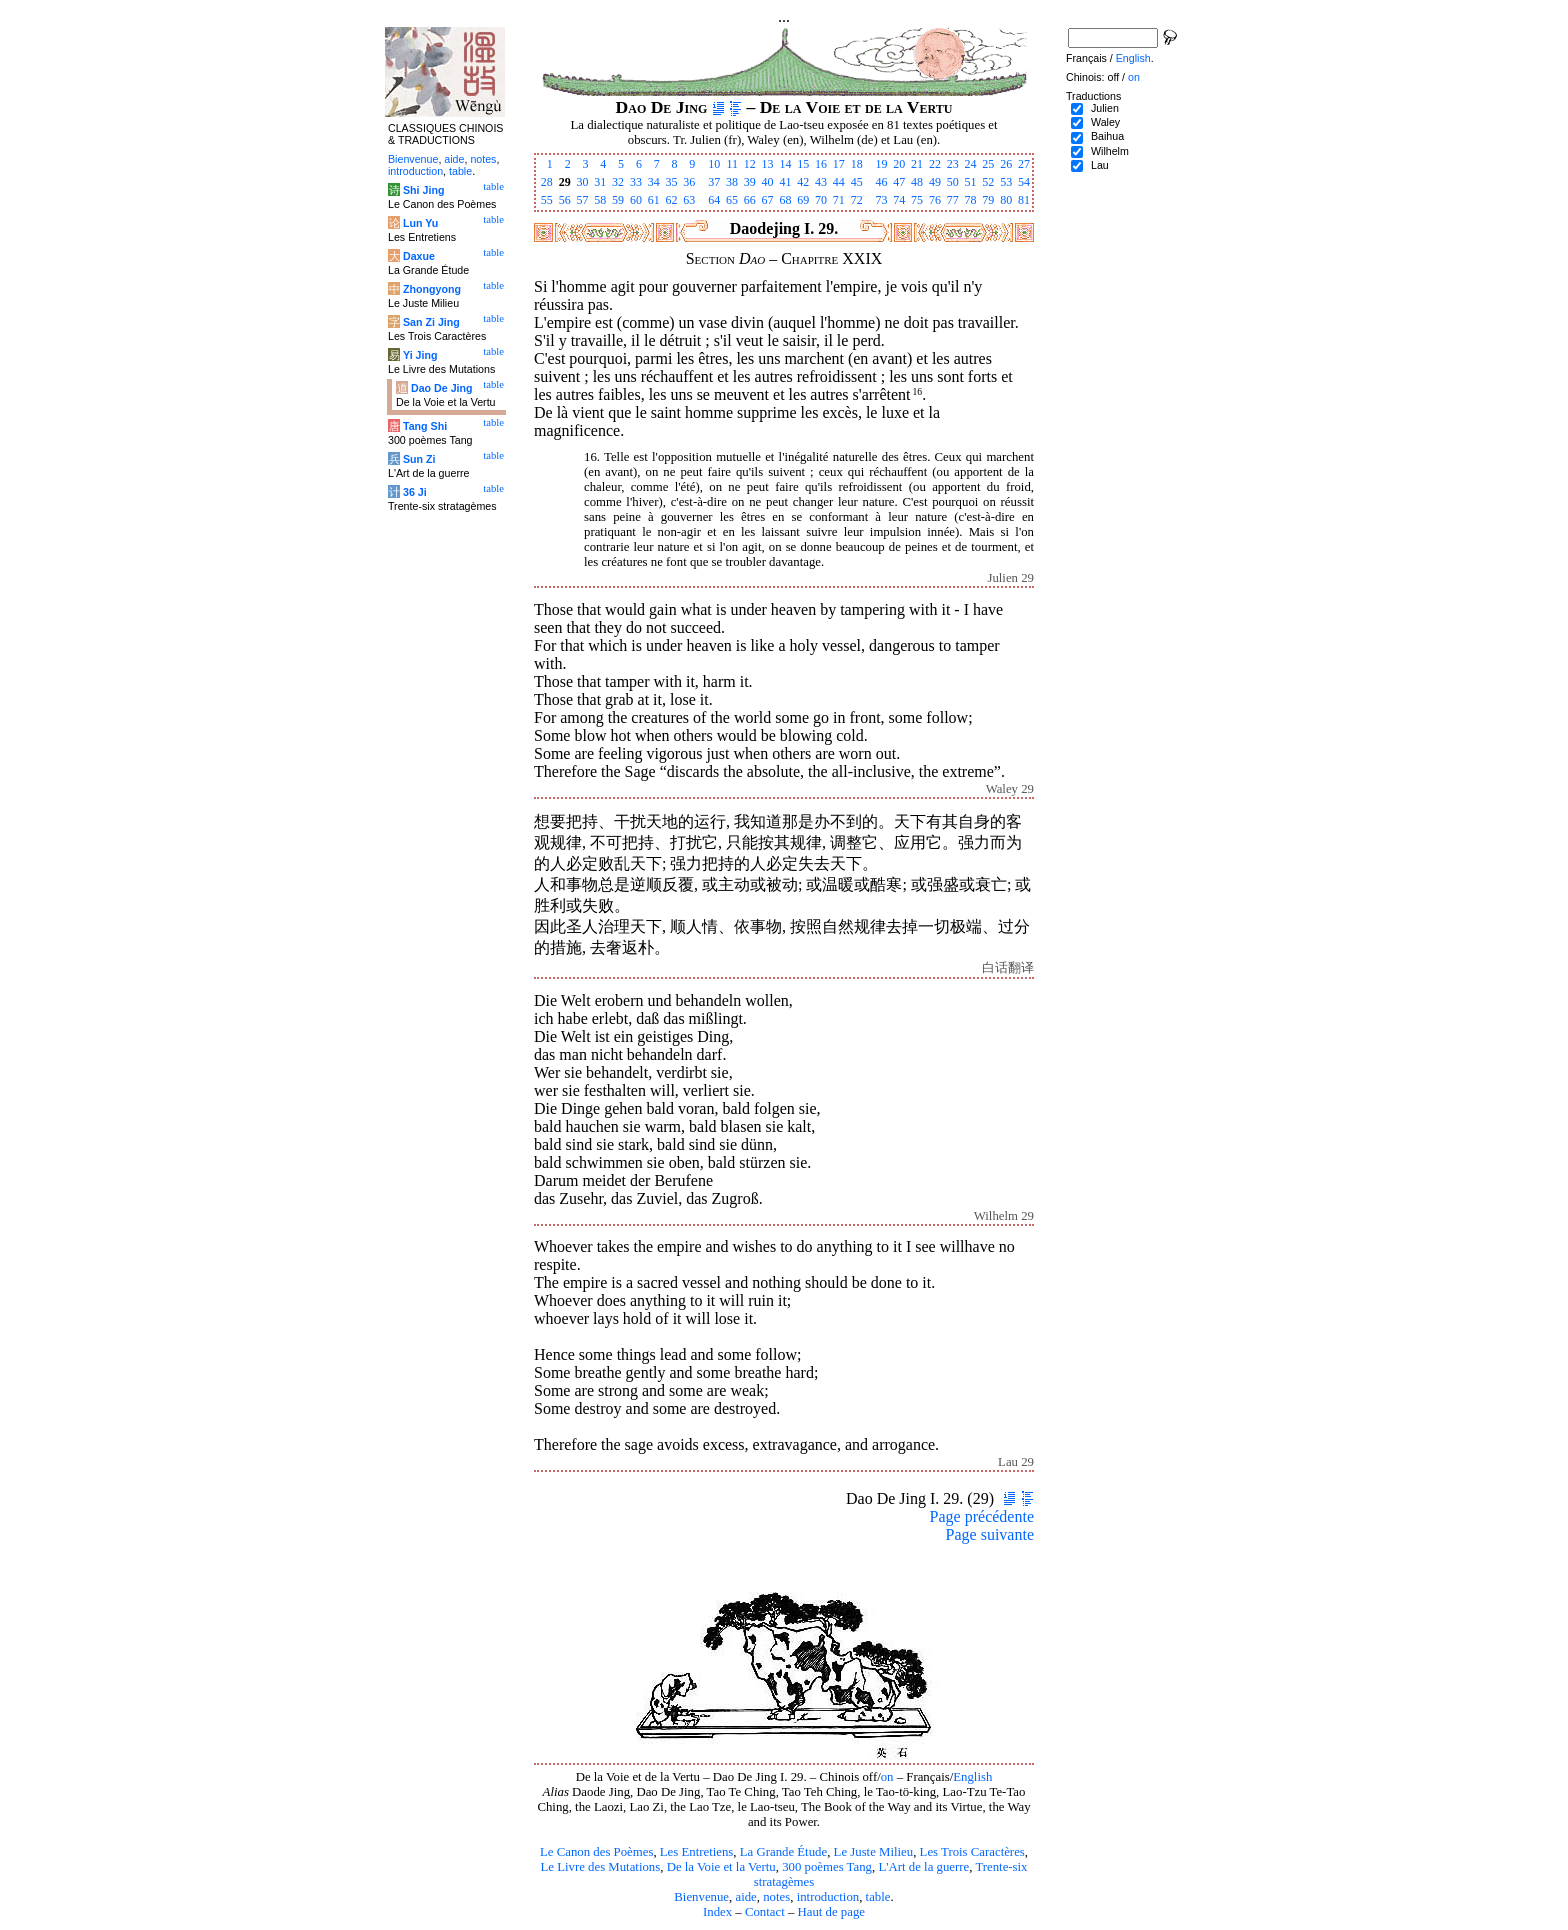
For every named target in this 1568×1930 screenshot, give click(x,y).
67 (768, 200)
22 (935, 164)
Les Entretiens (697, 1852)
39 (750, 182)
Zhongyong (432, 289)
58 (600, 200)
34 (654, 182)
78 (971, 200)
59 (618, 200)
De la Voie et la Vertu (721, 1867)
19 (881, 164)
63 (689, 200)
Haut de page (832, 1912)
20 (899, 164)
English (972, 1777)
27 (1024, 164)
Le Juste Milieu (874, 1852)
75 (917, 200)
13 (768, 164)
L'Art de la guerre (923, 1867)
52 (988, 182)
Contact (765, 1912)
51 (971, 182)
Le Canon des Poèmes (596, 1852)
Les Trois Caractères (972, 1852)
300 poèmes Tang (827, 1867)
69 (803, 200)
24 (971, 164)
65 (732, 200)
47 (899, 182)
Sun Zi (419, 459)
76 (935, 200)
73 (881, 200)
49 (935, 182)
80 (1006, 200)
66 (750, 200)
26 (1006, 164)
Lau (1100, 165)
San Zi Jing (431, 322)
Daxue (419, 256)
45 (857, 182)
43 (821, 182)
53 (1006, 182)
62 (672, 200)
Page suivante (990, 1534)
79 (988, 200)
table (878, 1897)
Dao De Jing (442, 388)
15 (803, 164)
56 (565, 200)
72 (857, 200)
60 (636, 200)
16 (821, 164)
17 (839, 164)
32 (618, 182)
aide (745, 1897)
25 (988, 164)
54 (1024, 182)
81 (1024, 200)
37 (714, 182)
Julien (1105, 108)
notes (776, 1897)
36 (689, 182)
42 (803, 182)
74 (899, 200)
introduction (828, 1897)
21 (917, 164)
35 (672, 182)
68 (785, 200)
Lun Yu (420, 223)
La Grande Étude (783, 1852)
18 (857, 164)
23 (953, 164)
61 (654, 200)
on (887, 1777)
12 (750, 164)
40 (768, 182)
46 (881, 182)
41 (785, 182)
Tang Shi (425, 426)
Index (717, 1912)
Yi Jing (420, 355)
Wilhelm (1110, 151)
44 (839, 182)
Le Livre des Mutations (600, 1867)
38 (732, 182)
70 (821, 200)
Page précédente (982, 1516)
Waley (1105, 122)
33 (636, 182)
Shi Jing (423, 190)
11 (732, 164)
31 (600, 182)
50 (953, 182)
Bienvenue (701, 1897)
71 (839, 200)
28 (547, 182)
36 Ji (415, 492)
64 (714, 200)
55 (547, 200)
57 (582, 200)
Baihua (1107, 136)
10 (714, 164)
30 (582, 182)
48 (917, 182)
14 (785, 164)
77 (953, 200)
